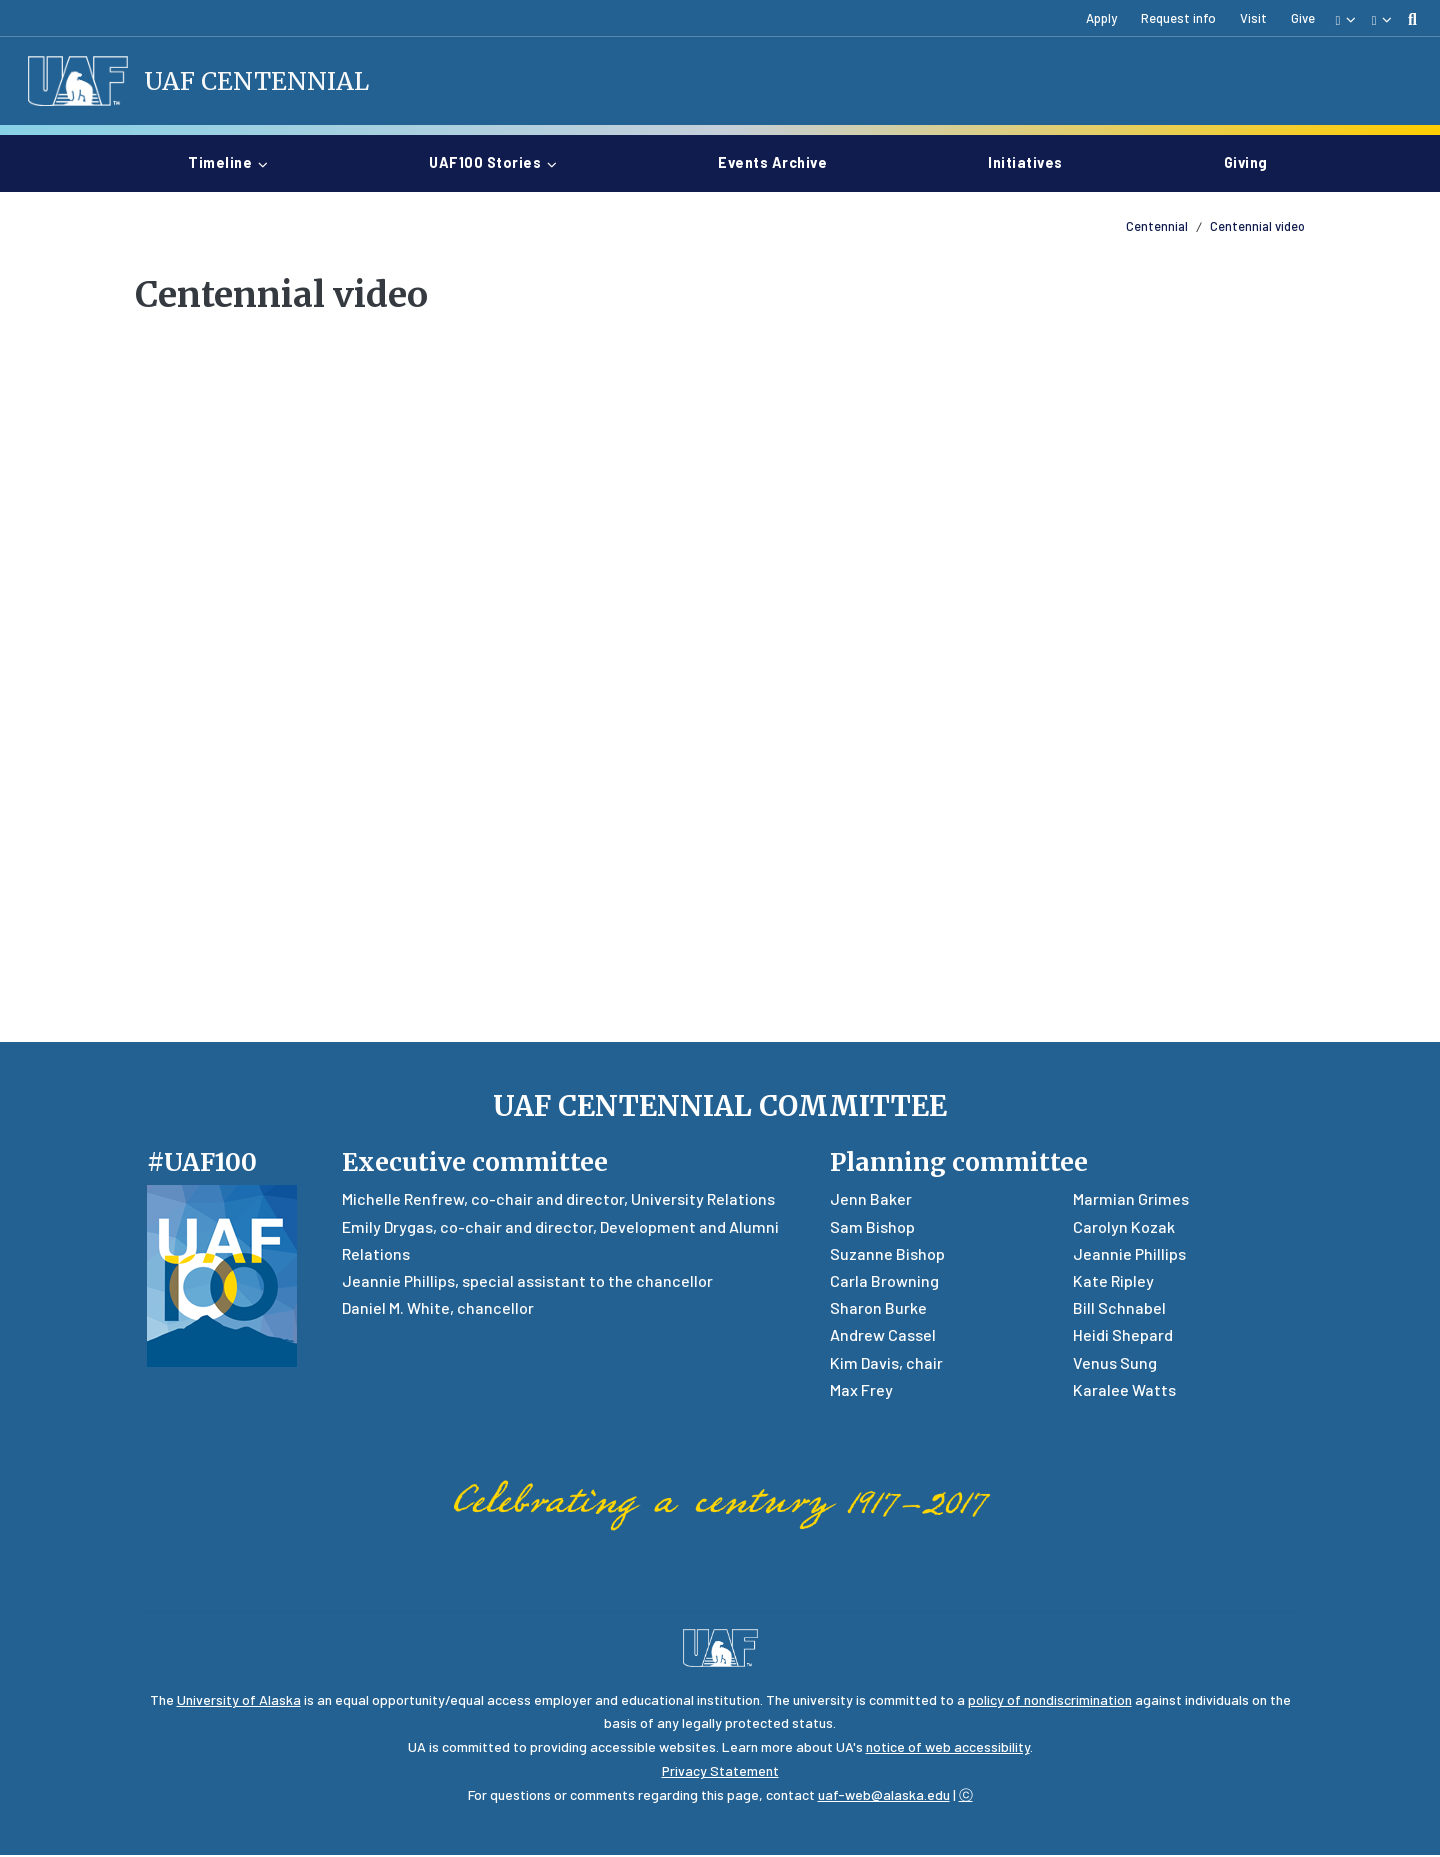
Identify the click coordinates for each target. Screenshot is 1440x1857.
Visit (1253, 18)
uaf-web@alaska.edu (884, 1796)
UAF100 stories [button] (485, 164)
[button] (1345, 18)
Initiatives (1033, 162)
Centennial (1157, 228)
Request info (1178, 18)
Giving (1246, 162)
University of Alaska (239, 1701)
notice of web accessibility (948, 1748)
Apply (1101, 18)
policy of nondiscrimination (1050, 1701)
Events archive (780, 162)
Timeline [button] (220, 164)
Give (1303, 18)
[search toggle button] (1412, 18)
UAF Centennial (258, 82)
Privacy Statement (720, 1772)
